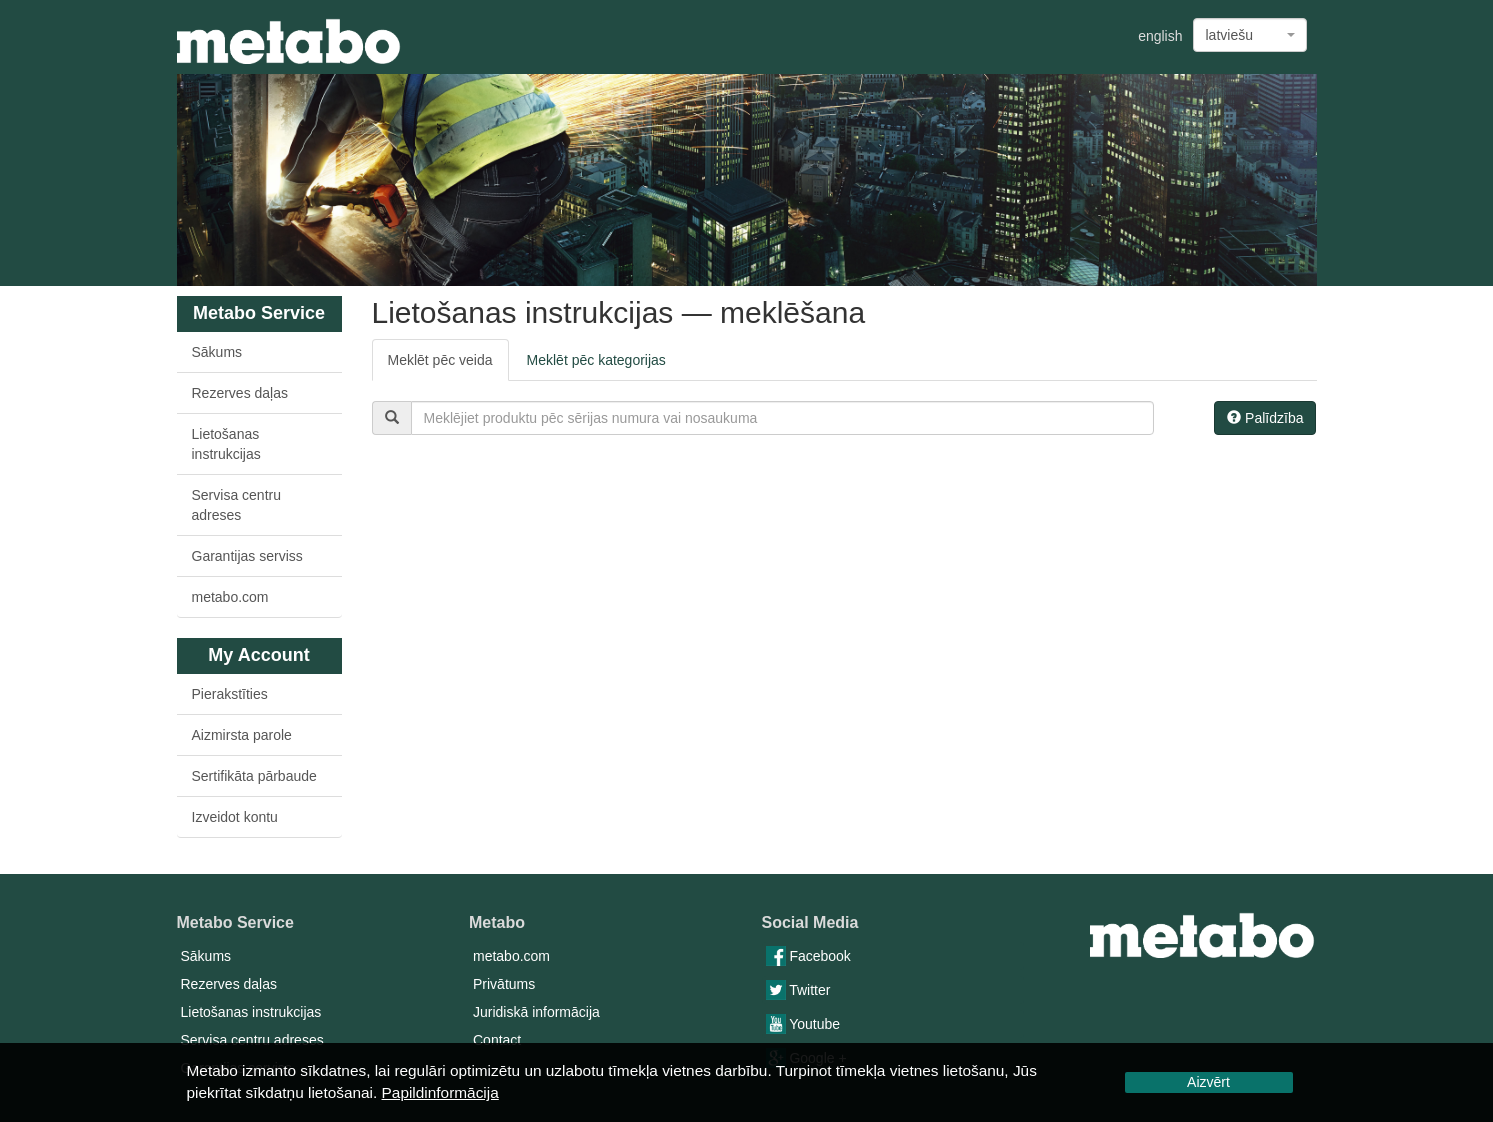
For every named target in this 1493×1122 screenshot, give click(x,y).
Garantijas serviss (247, 556)
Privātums (504, 984)
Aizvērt (1208, 1082)
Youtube (803, 1024)
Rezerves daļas (240, 393)
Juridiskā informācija (536, 1012)
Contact (497, 1040)
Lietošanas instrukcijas (226, 444)
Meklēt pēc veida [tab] (440, 360)
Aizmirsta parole (242, 735)
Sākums (217, 352)
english (1160, 36)
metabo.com (230, 597)
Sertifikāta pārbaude (254, 776)
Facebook (808, 956)
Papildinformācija (440, 1092)
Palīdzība (1265, 418)
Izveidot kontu (235, 817)
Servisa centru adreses (236, 505)
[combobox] (1250, 35)
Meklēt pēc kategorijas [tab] (596, 360)
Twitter (798, 990)
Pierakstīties (230, 694)
